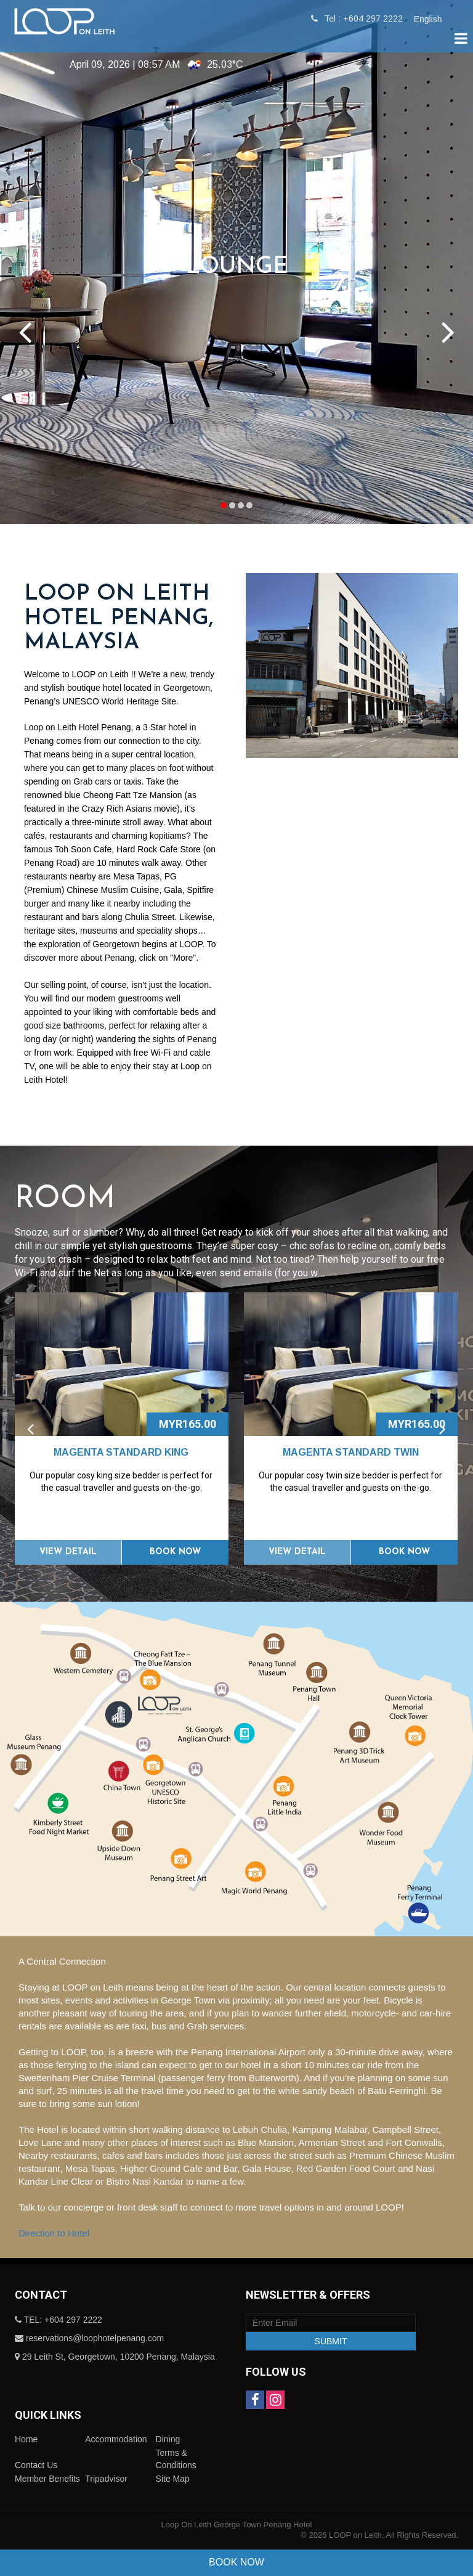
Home (26, 2439)
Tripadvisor (106, 2479)
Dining (168, 2439)
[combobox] (434, 19)
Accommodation (116, 2439)
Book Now (175, 1552)
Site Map (173, 2479)
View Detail (68, 1552)
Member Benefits (47, 2479)
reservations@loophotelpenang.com (95, 2338)
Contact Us (36, 2465)
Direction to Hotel (53, 2233)
